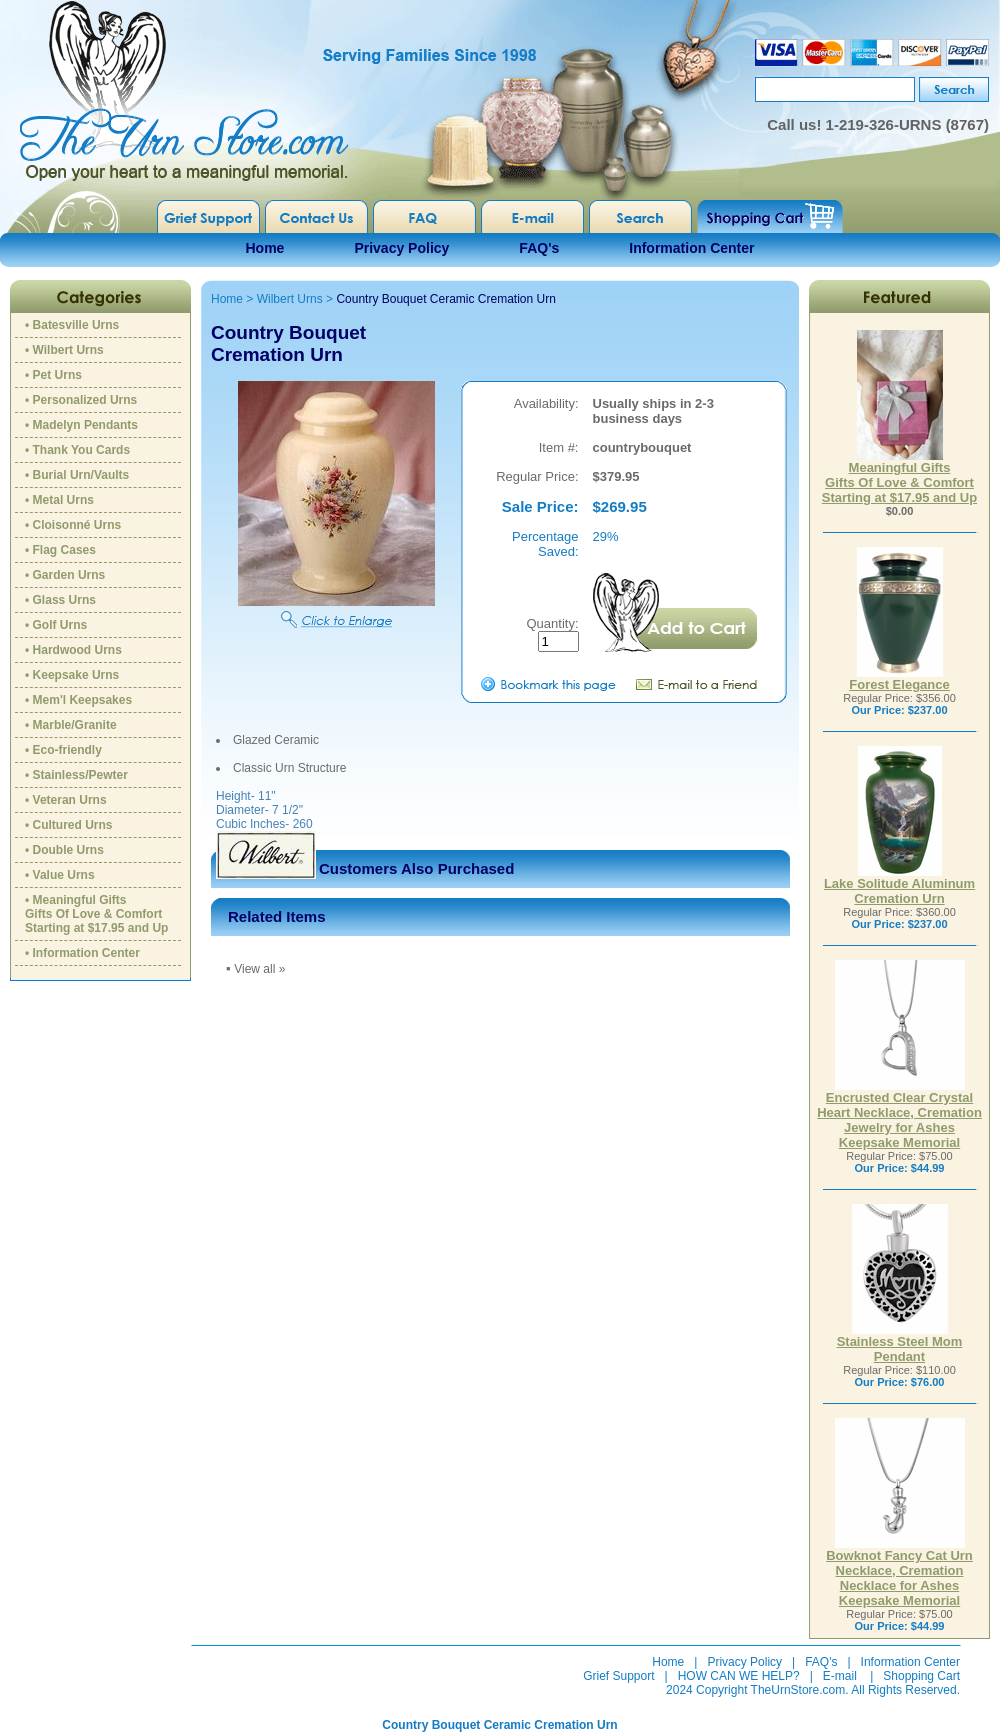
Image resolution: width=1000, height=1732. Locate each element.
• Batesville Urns (72, 325)
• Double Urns (64, 850)
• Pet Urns (53, 375)
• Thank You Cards (77, 450)
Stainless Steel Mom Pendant (900, 1343)
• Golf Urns (56, 625)
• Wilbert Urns (64, 350)
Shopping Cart (921, 1676)
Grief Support (618, 1676)
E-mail (840, 1676)
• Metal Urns (59, 500)
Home (265, 248)
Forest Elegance (899, 678)
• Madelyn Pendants (81, 425)
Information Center (691, 248)
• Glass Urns (60, 600)
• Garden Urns (65, 575)
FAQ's (539, 248)
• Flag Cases (60, 550)
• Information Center (82, 953)
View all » (259, 969)
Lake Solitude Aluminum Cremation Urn (899, 885)
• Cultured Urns (69, 825)
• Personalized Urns (81, 400)
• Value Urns (60, 875)
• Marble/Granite (71, 725)
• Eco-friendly (63, 750)
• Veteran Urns (66, 800)
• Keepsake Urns (72, 675)
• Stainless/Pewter (76, 775)
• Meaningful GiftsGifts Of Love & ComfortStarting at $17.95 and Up (96, 914)
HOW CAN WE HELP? (739, 1676)
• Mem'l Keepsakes (78, 700)
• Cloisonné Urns (73, 525)
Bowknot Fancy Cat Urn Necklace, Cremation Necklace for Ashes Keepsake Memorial (899, 1572)
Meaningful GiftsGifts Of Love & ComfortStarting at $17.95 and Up (899, 476)
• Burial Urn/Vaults (77, 475)
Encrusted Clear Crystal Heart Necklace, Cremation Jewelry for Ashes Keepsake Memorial (899, 1114)
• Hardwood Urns (73, 650)
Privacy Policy (401, 248)
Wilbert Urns (290, 299)
